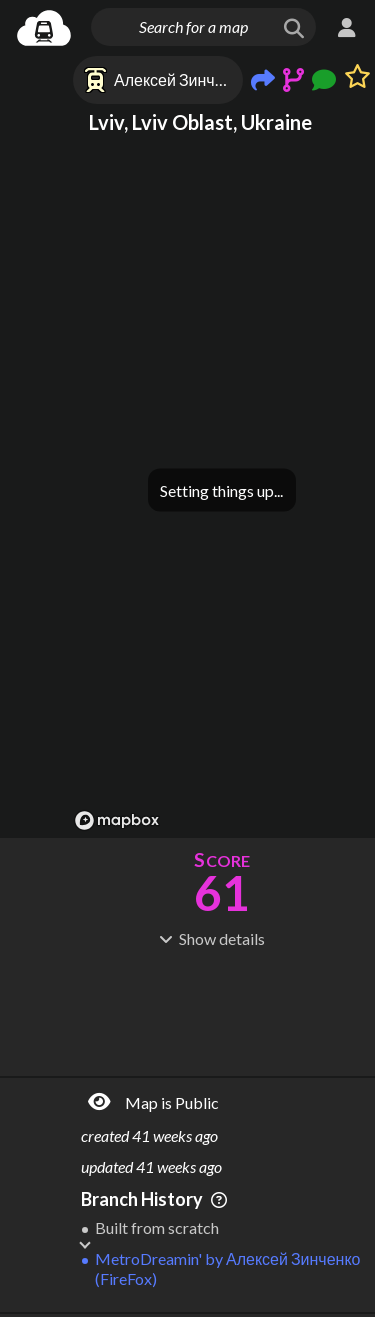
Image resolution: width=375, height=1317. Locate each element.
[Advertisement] (222, 1010)
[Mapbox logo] (117, 820)
